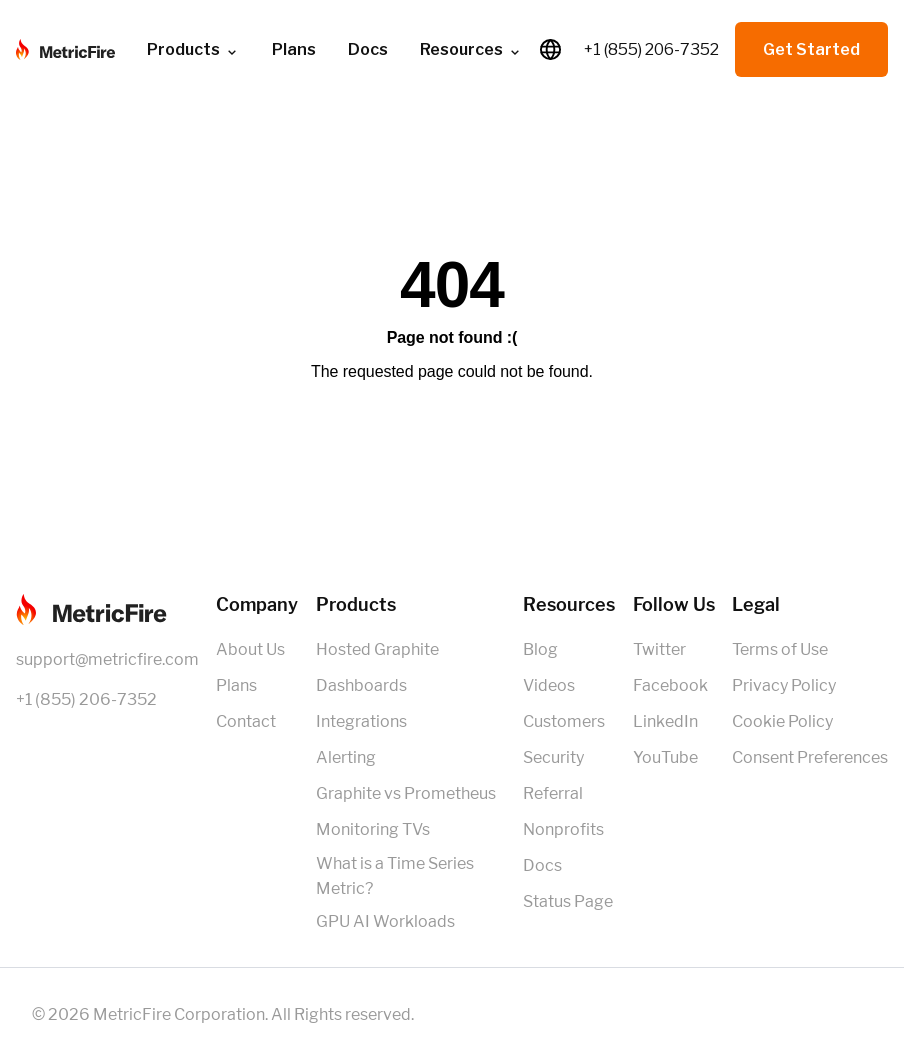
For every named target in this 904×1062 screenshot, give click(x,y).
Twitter (659, 649)
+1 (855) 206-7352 (651, 49)
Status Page (568, 901)
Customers (564, 721)
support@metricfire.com (107, 659)
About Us (250, 649)
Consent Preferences (810, 757)
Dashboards (361, 685)
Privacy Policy (784, 685)
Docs (368, 49)
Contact (246, 721)
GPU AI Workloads (385, 921)
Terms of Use (780, 649)
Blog (540, 649)
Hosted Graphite (377, 649)
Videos (549, 685)
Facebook (670, 685)
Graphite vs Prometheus (406, 793)
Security (553, 757)
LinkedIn (665, 721)
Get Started (811, 49)
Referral (553, 793)
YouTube (665, 757)
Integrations (361, 721)
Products (193, 50)
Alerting (346, 757)
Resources (471, 50)
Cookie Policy (782, 721)
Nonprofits (563, 829)
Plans (294, 49)
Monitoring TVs (373, 829)
